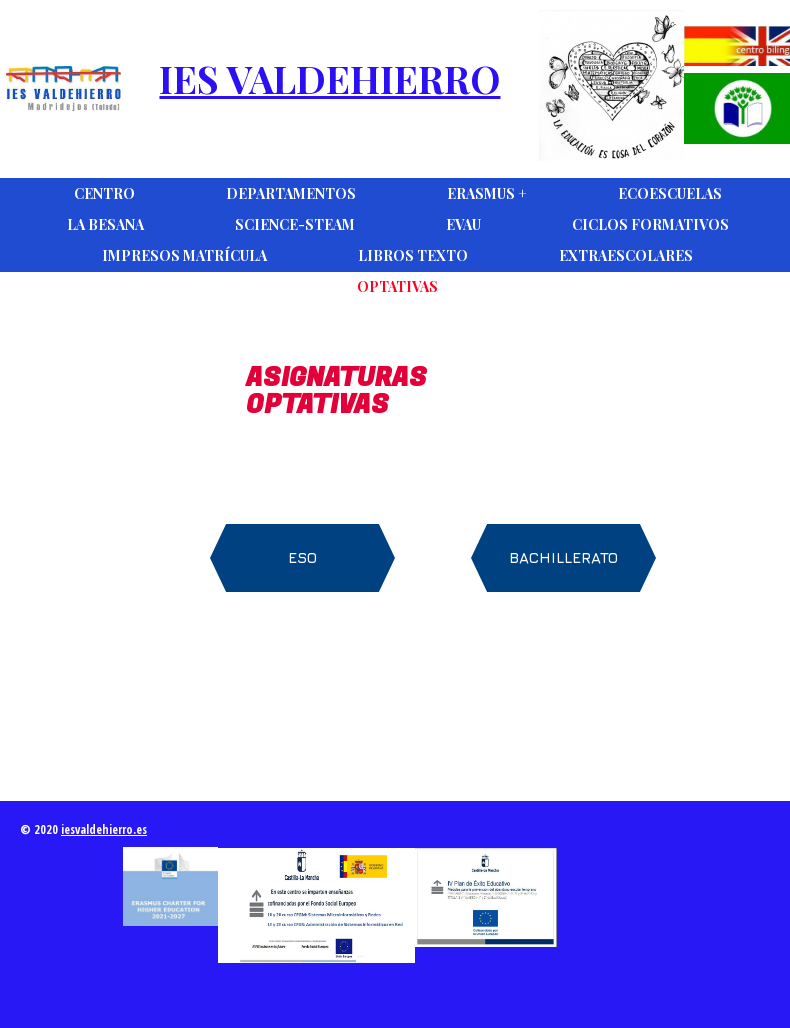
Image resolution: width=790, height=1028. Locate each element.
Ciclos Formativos (650, 224)
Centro (104, 193)
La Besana (105, 224)
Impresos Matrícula (184, 255)
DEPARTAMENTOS (291, 193)
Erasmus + (487, 193)
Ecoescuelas (670, 193)
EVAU (463, 224)
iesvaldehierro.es (104, 829)
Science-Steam (295, 224)
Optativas (397, 286)
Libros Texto (413, 255)
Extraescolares (626, 255)
